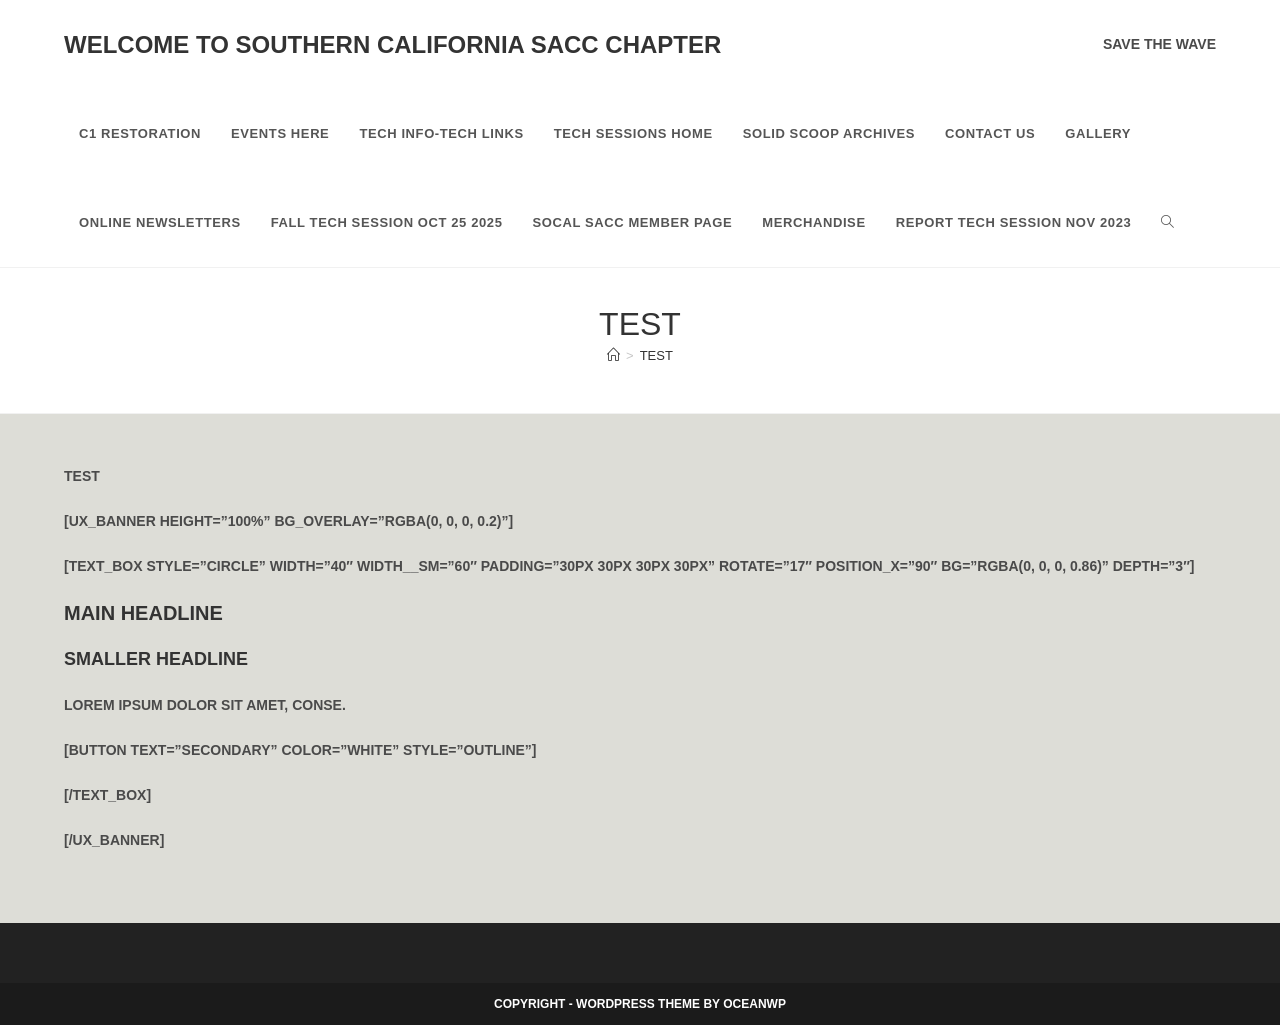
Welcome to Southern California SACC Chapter (392, 44)
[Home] (613, 355)
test (656, 355)
